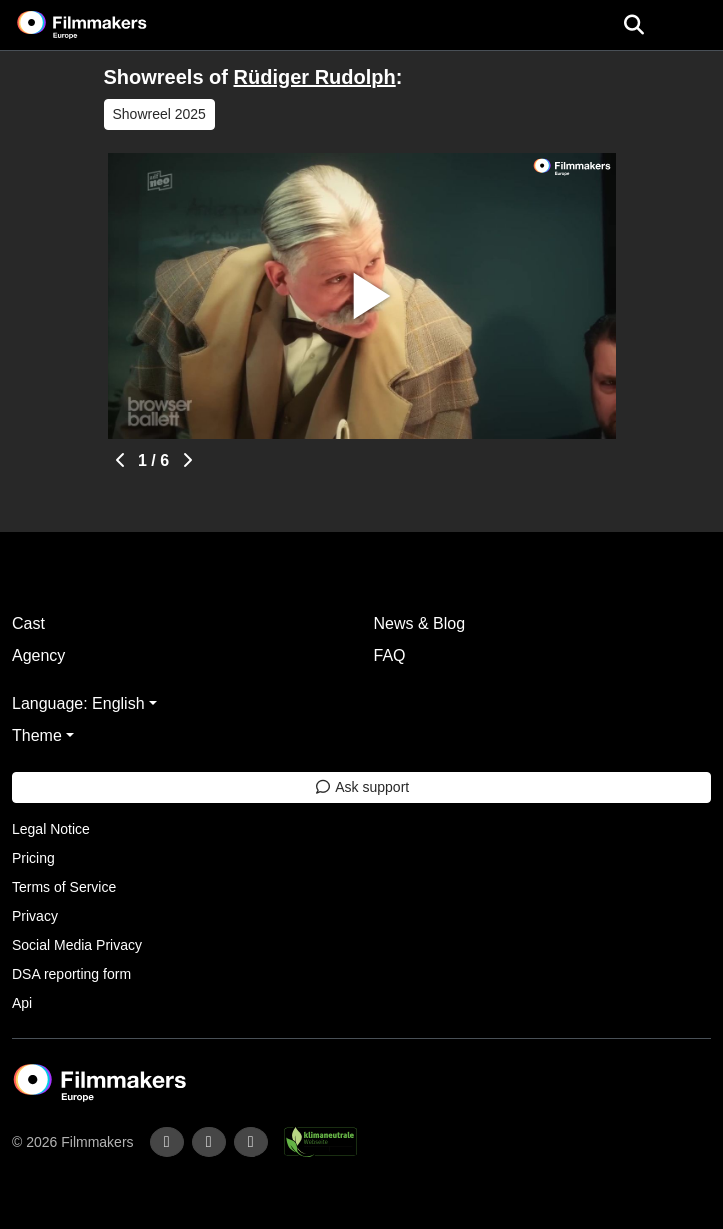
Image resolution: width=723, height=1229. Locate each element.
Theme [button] (37, 735)
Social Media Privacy (77, 945)
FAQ (390, 655)
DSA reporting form (71, 974)
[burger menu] (693, 25)
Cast (28, 623)
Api (22, 1003)
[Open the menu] (633, 25)
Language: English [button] (78, 703)
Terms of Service (64, 887)
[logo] (106, 25)
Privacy (35, 916)
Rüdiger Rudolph (315, 77)
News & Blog (420, 623)
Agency (38, 655)
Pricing (33, 858)
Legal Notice (51, 829)
